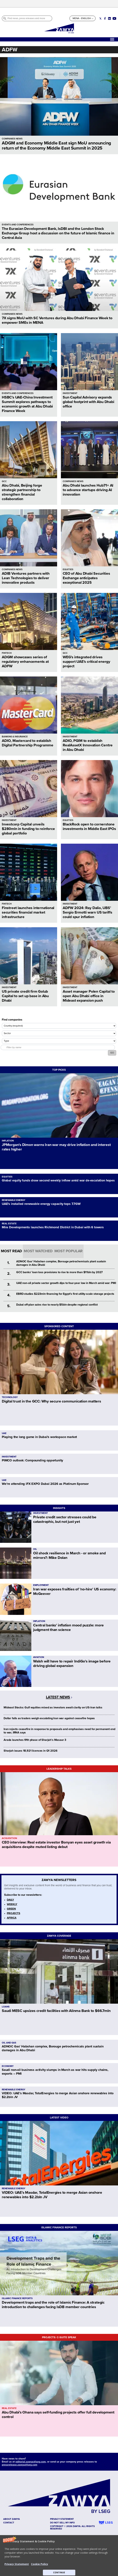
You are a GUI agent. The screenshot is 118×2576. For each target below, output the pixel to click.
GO (112, 1052)
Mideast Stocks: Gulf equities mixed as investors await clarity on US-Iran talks (53, 1707)
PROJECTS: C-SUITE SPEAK (59, 2337)
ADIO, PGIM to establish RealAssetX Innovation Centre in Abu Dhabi (88, 745)
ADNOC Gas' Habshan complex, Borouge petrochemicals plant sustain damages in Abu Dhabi (61, 1263)
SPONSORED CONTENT (59, 1326)
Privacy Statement (17, 2564)
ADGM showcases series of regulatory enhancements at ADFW (25, 661)
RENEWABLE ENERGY (13, 1200)
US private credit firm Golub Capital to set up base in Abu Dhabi (25, 996)
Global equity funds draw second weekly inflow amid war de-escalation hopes (58, 1180)
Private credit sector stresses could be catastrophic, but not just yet (64, 1519)
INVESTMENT (9, 1456)
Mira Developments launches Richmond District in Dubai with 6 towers (53, 1227)
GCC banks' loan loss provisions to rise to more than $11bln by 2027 (59, 1272)
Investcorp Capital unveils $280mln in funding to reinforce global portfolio (28, 829)
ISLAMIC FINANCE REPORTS (59, 2227)
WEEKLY (12, 1904)
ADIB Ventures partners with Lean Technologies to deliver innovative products (25, 578)
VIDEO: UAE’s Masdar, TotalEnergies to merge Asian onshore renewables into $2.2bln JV (57, 2095)
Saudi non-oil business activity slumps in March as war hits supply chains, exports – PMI (55, 2072)
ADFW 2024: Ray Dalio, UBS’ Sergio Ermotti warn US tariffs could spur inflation (87, 912)
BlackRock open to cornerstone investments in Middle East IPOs (89, 826)
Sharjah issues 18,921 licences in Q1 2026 (30, 1751)
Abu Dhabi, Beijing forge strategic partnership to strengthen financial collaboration (22, 492)
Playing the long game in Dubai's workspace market (39, 1437)
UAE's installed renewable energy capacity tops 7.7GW (41, 1204)
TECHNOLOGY (10, 1397)
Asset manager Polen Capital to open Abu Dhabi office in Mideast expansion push (89, 996)
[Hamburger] (112, 39)
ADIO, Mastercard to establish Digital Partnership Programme (27, 742)
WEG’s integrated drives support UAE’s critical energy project (86, 661)
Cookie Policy (39, 2564)
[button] (59, 2555)
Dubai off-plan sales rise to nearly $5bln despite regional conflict (57, 1304)
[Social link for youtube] (114, 18)
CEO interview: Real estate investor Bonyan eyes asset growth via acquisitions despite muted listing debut (56, 1844)
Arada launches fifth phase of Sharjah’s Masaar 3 (35, 1740)
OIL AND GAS (9, 2042)
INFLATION (8, 1140)
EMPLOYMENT (41, 1585)
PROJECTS (13, 1913)
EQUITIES (7, 1176)
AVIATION (38, 1657)
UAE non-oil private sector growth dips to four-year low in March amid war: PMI (66, 1283)
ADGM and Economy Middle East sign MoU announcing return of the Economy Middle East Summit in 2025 (56, 145)
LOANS (6, 2006)
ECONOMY (8, 2066)
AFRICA (11, 1917)
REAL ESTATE (9, 1223)
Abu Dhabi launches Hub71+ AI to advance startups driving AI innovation (88, 490)
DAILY (10, 1899)
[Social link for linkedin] (109, 18)
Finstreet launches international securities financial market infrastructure (28, 912)
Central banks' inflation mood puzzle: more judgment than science (68, 1627)
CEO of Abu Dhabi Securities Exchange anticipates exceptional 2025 (86, 578)
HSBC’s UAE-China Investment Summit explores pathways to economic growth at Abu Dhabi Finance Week (27, 404)
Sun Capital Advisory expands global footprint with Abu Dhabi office (88, 402)
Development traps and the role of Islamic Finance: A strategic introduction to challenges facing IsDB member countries (53, 2304)
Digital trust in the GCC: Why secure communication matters (51, 1401)
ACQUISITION (9, 1838)
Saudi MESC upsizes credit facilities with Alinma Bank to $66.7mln (56, 2011)
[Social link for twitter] (100, 18)
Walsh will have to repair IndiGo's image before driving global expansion (72, 1663)
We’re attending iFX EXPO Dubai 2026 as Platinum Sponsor (45, 1484)
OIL (35, 1549)
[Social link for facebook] (105, 18)
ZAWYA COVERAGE (59, 1935)
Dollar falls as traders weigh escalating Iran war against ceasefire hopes (49, 1718)
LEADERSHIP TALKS (59, 1768)
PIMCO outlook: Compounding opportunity (32, 1460)
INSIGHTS (59, 1508)
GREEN (11, 1908)
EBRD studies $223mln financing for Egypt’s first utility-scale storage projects (65, 1294)
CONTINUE (59, 2572)
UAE (4, 1433)
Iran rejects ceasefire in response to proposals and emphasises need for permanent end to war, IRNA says (59, 1730)
